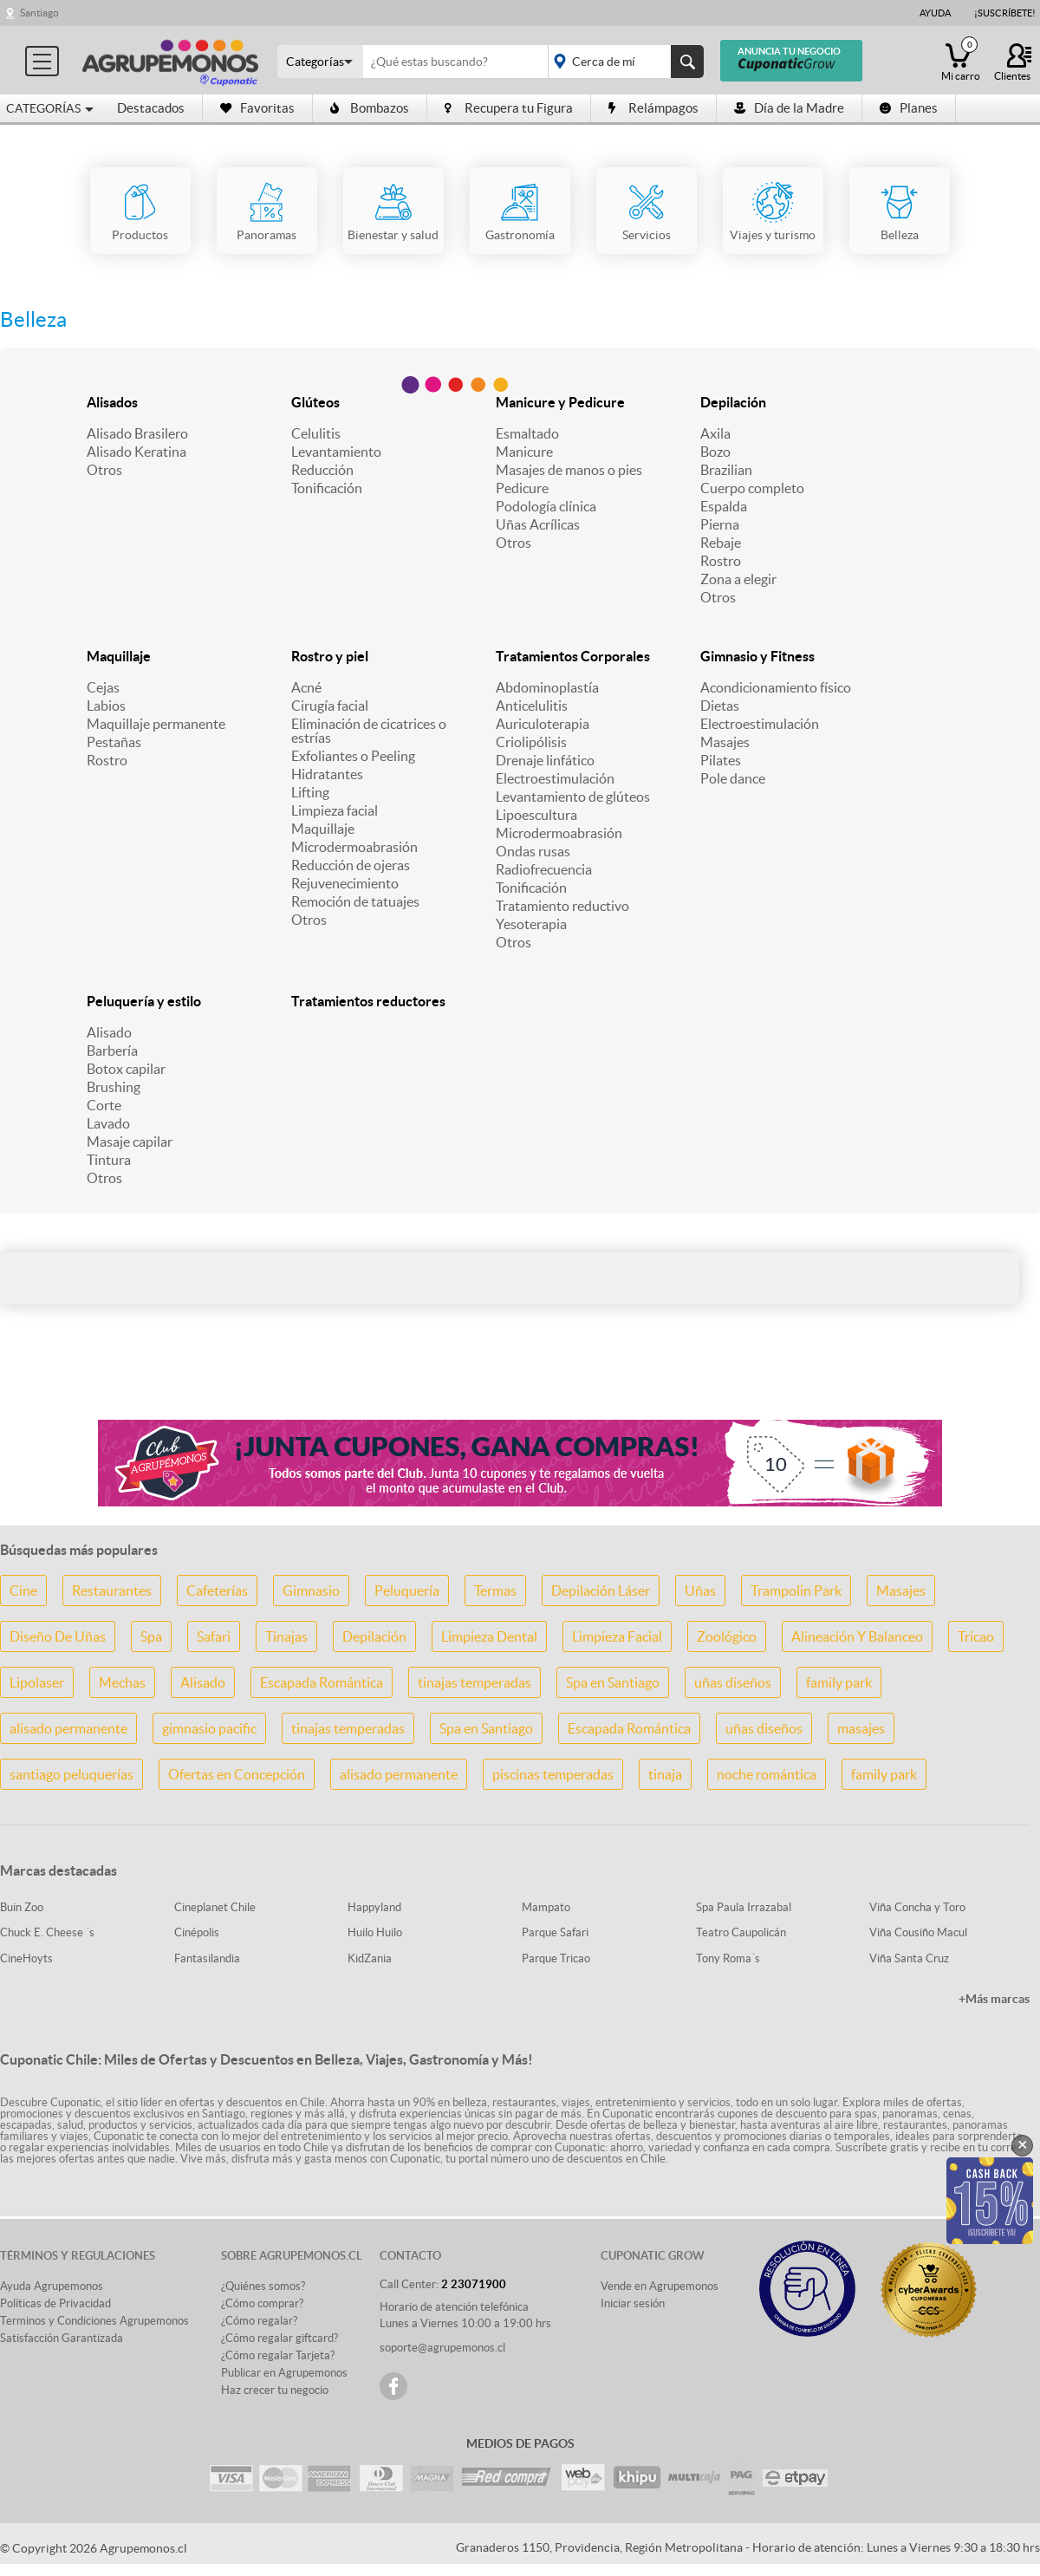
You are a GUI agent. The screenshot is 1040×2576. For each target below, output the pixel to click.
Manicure (524, 451)
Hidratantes (327, 774)
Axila (715, 433)
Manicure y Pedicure (560, 402)
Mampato (546, 1907)
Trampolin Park (796, 1590)
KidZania (370, 1958)
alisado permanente (68, 1728)
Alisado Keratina (136, 451)
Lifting (310, 792)
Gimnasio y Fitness (757, 656)
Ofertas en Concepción (236, 1774)
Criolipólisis (531, 742)
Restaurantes (112, 1590)
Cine (23, 1590)
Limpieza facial (334, 810)
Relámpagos (653, 108)
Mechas (122, 1682)
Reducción (322, 470)
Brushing (113, 1087)
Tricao (976, 1636)
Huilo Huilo (375, 1932)
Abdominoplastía (547, 687)
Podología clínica (546, 506)
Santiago (39, 12)
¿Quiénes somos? (263, 2286)
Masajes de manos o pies (569, 470)
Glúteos (315, 402)
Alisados (112, 402)
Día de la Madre (789, 108)
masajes (861, 1728)
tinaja (665, 1774)
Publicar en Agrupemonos (284, 2372)
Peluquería (406, 1590)
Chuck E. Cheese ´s (47, 1932)
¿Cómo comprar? (262, 2303)
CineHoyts (26, 1958)
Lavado (108, 1123)
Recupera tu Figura (509, 108)
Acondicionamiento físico (775, 687)
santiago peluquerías (71, 1774)
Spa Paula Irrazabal (743, 1907)
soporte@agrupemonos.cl (442, 2347)
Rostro (720, 561)
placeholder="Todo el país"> (623, 61)
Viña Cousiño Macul (918, 1932)
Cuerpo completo (752, 488)
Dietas (719, 705)
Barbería (112, 1050)
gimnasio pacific (209, 1728)
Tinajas (286, 1636)
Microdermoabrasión (354, 847)
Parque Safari (555, 1932)
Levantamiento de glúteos (573, 796)
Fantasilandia (207, 1958)
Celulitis (316, 433)
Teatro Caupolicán (741, 1932)
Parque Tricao (556, 1958)
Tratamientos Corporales (573, 656)
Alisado (109, 1032)
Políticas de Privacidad (55, 2303)
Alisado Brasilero (137, 433)
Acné (306, 687)
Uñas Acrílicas (538, 524)
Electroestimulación (555, 778)
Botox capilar (126, 1069)
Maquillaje (119, 656)
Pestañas (114, 742)
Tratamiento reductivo (562, 906)
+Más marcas (994, 1999)
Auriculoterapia (542, 724)
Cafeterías (217, 1590)
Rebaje (720, 542)
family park (839, 1682)
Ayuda (935, 13)
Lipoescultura (536, 815)
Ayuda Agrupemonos (51, 2286)
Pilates (720, 760)
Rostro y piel (329, 656)
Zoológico (727, 1636)
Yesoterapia (531, 924)
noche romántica (766, 1774)
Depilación (733, 402)
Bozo (715, 451)
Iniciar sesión (633, 2303)
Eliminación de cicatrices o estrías (368, 730)
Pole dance (732, 778)
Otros (104, 470)
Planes (909, 108)
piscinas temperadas (553, 1774)
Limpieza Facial (617, 1636)
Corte (104, 1105)
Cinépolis (196, 1932)
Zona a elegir (738, 579)
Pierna (719, 524)
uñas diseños (732, 1682)
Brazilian (726, 470)
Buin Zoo (21, 1907)
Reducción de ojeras (350, 865)
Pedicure (522, 488)
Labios (106, 705)
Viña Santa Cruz (909, 1958)
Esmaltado (527, 433)
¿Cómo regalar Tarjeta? (278, 2355)
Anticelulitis (532, 705)
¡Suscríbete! (1005, 13)
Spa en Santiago (613, 1682)
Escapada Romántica (321, 1682)
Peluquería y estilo (144, 1001)
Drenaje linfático (545, 760)
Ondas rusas (533, 851)
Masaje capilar (129, 1141)
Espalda (723, 506)
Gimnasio (311, 1590)
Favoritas (257, 108)
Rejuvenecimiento (345, 883)
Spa (151, 1636)
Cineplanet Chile (215, 1907)
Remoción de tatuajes (355, 901)
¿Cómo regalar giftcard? (279, 2338)
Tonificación (326, 488)
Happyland (374, 1907)
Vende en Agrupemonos (659, 2286)
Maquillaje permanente (156, 724)
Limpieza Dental (489, 1636)
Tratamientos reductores (368, 1001)
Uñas (700, 1590)
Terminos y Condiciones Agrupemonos (94, 2320)
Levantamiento (336, 451)
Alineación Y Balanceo (857, 1636)
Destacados (151, 108)
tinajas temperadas (474, 1682)
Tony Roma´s (728, 1958)
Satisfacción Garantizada (61, 2338)
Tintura (109, 1160)
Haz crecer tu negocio (274, 2390)
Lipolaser (37, 1682)
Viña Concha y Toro (917, 1907)
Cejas (103, 687)
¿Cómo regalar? (259, 2320)
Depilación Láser (600, 1590)
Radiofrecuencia (544, 869)
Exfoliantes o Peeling (353, 756)
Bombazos (369, 108)
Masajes (725, 742)
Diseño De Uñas (58, 1636)
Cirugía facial (329, 705)
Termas (495, 1590)
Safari (214, 1636)
